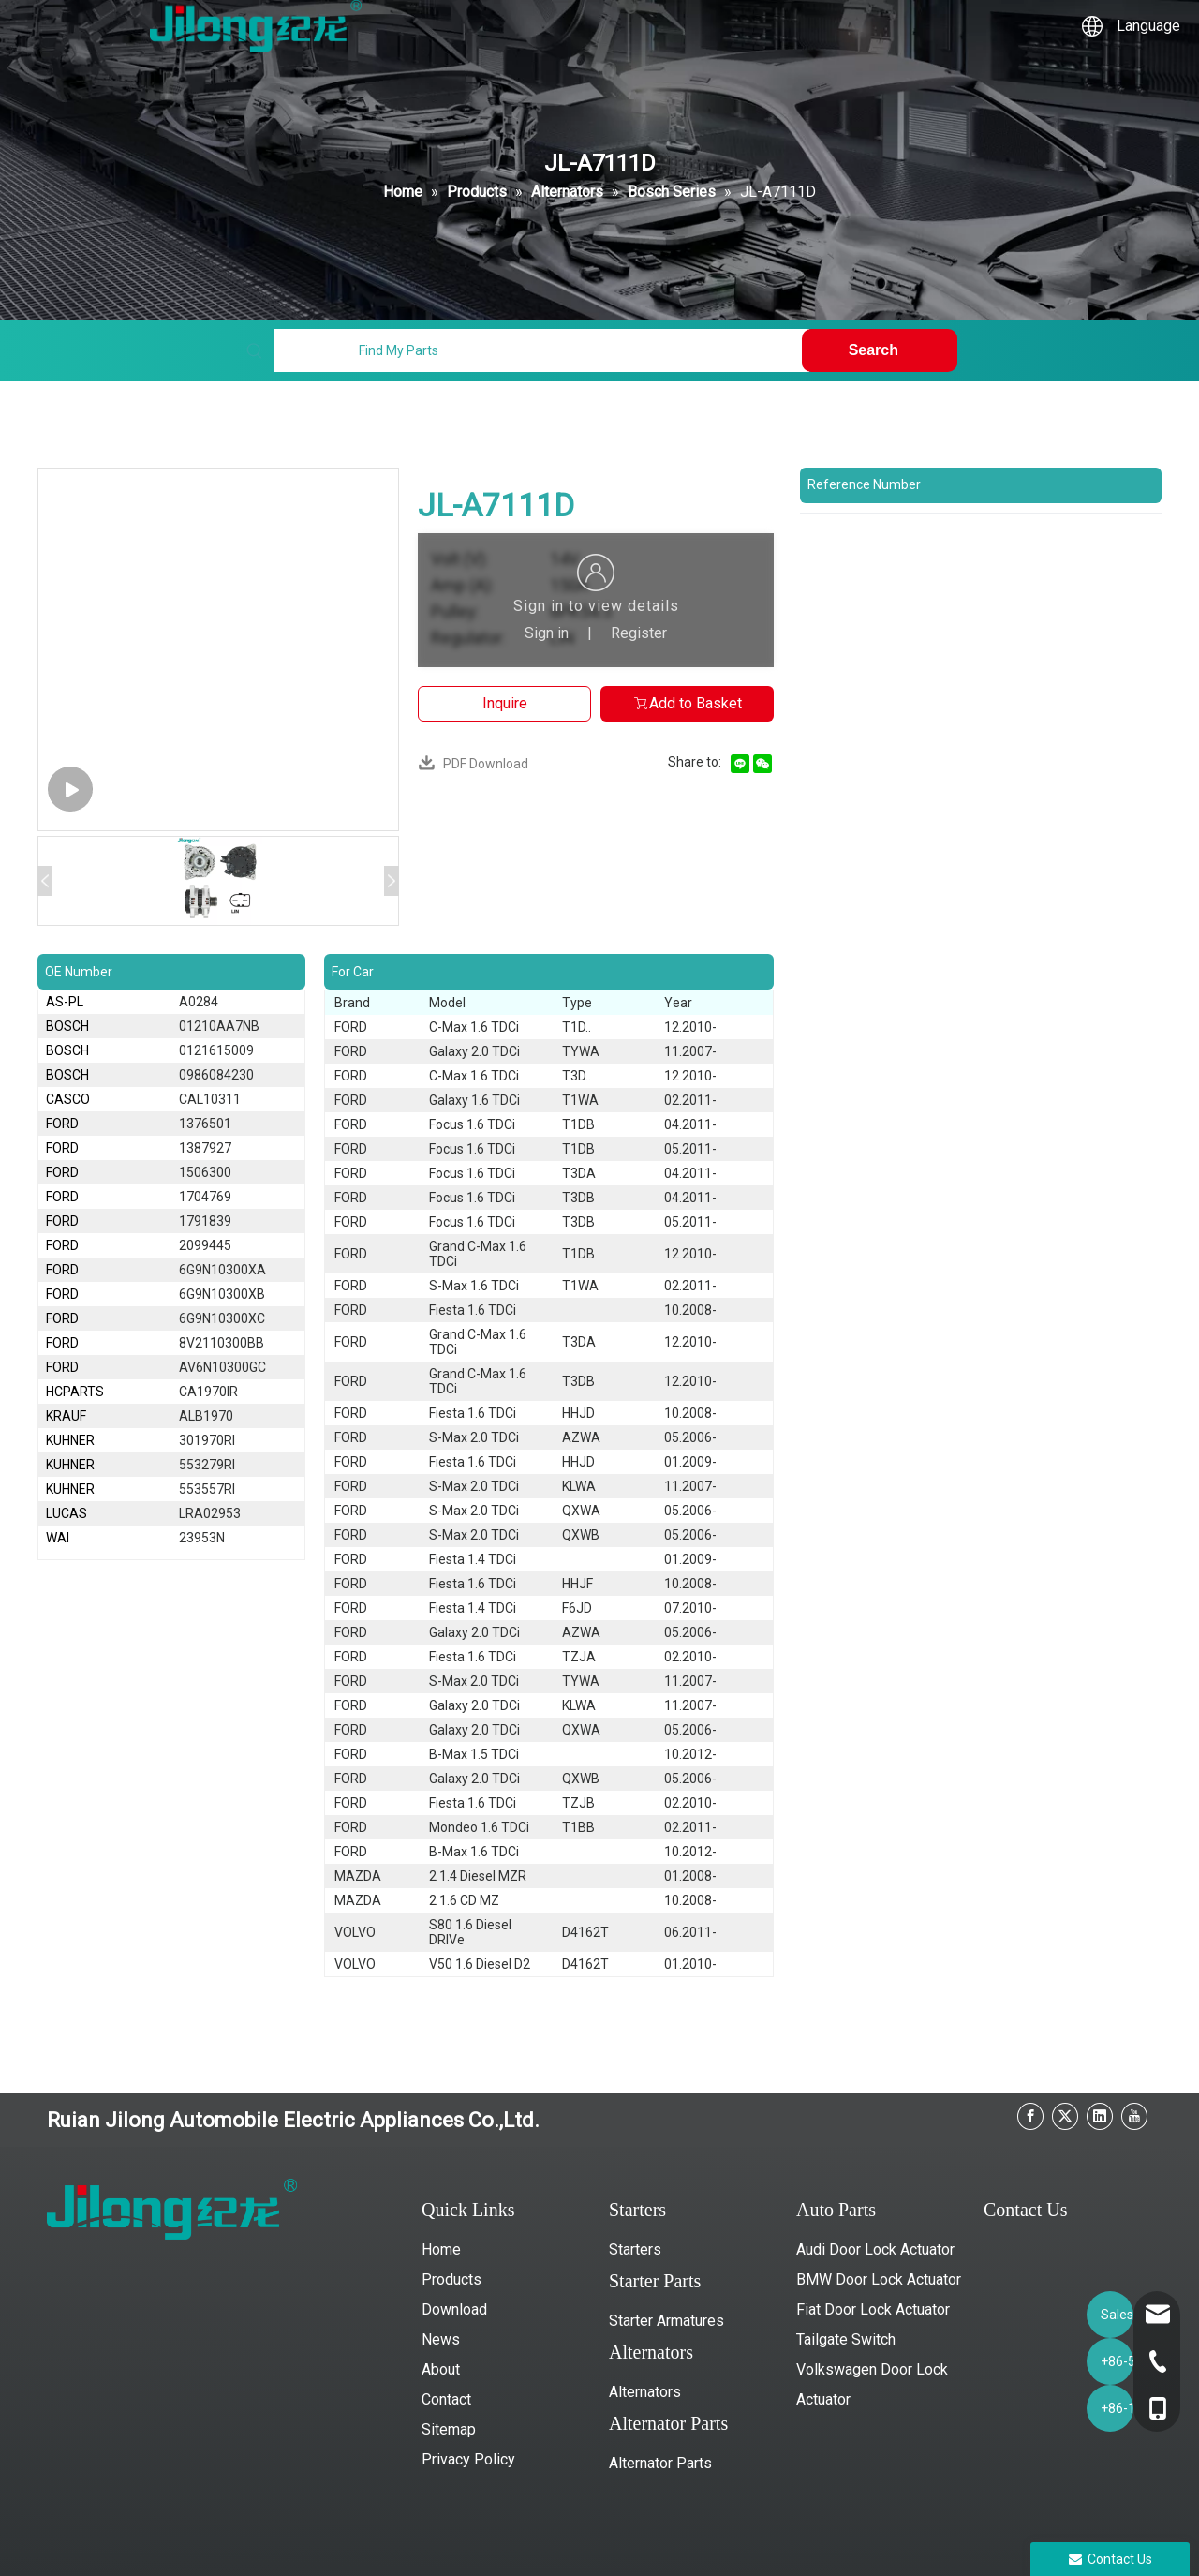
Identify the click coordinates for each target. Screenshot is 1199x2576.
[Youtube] (1134, 2116)
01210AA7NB (219, 1026)
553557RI (207, 1489)
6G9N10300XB (222, 1294)
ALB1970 (206, 1415)
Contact (446, 2399)
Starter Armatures (666, 2321)
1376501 (205, 1123)
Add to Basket (687, 703)
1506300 (205, 1172)
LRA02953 (210, 1513)
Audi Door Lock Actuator (875, 2249)
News (441, 2339)
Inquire (504, 703)
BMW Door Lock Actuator (878, 2279)
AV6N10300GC (222, 1367)
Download (454, 2309)
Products (451, 2279)
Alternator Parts (660, 2463)
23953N (202, 1537)
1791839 (205, 1221)
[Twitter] (1065, 2116)
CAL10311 (210, 1099)
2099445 (205, 1245)
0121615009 (216, 1050)
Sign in (547, 633)
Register (639, 633)
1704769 (205, 1196)
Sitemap (449, 2429)
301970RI (207, 1440)
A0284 (198, 1001)
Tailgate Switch (846, 2339)
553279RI (207, 1464)
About (441, 2369)
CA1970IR (208, 1391)
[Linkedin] (1100, 2116)
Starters (635, 2249)
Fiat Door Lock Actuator (873, 2309)
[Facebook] (1030, 2116)
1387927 (205, 1147)
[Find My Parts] (541, 350)
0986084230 (216, 1074)
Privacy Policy (468, 2459)
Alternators (645, 2392)
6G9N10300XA (222, 1269)
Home (441, 2249)
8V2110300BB (221, 1342)
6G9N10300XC (222, 1318)
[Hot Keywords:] (879, 350)
